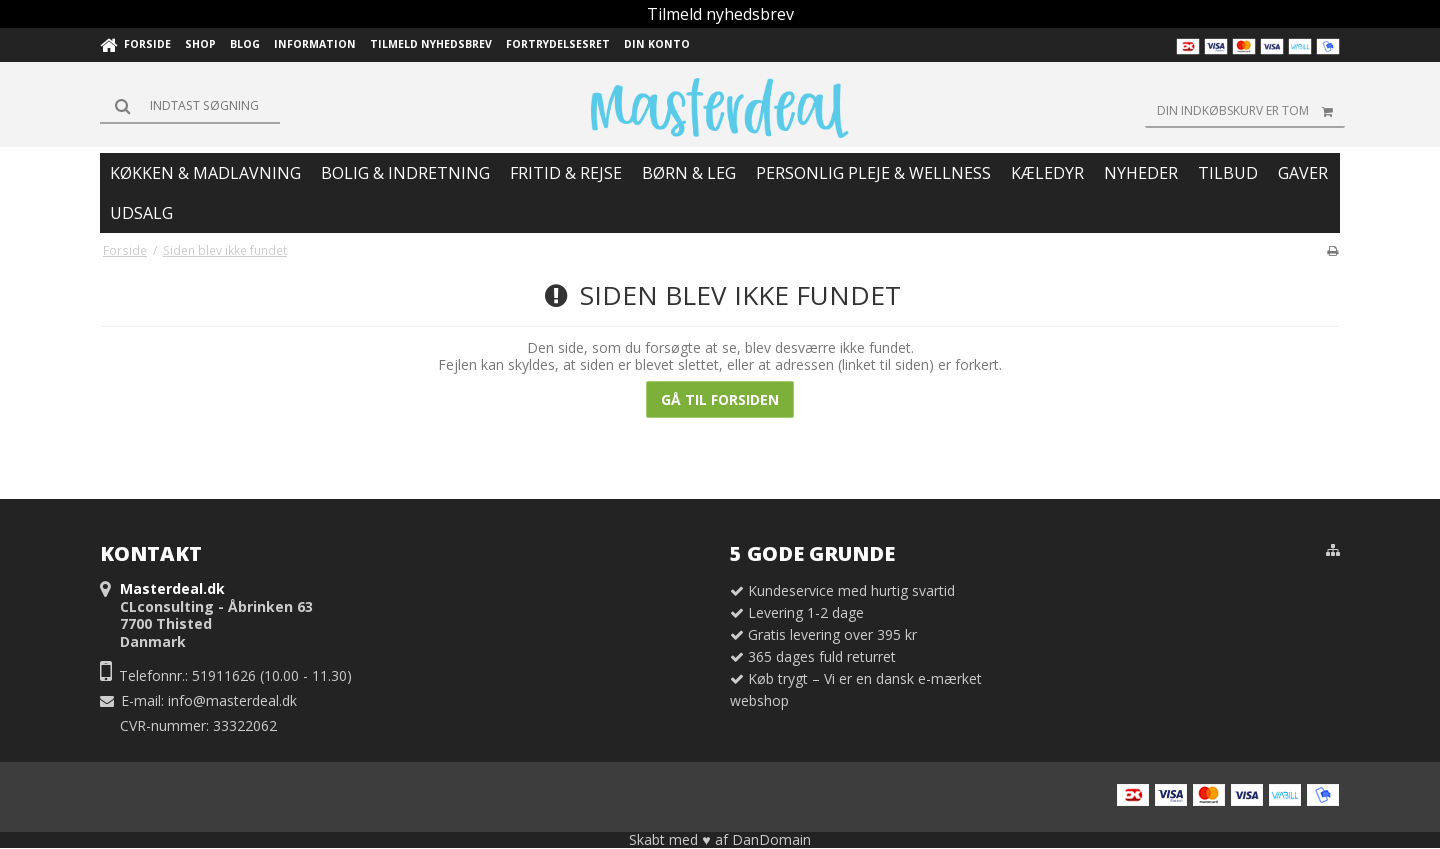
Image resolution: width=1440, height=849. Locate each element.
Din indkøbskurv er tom (1251, 111)
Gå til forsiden (720, 399)
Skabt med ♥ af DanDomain (719, 839)
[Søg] (190, 106)
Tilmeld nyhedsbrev (720, 14)
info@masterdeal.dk (232, 700)
